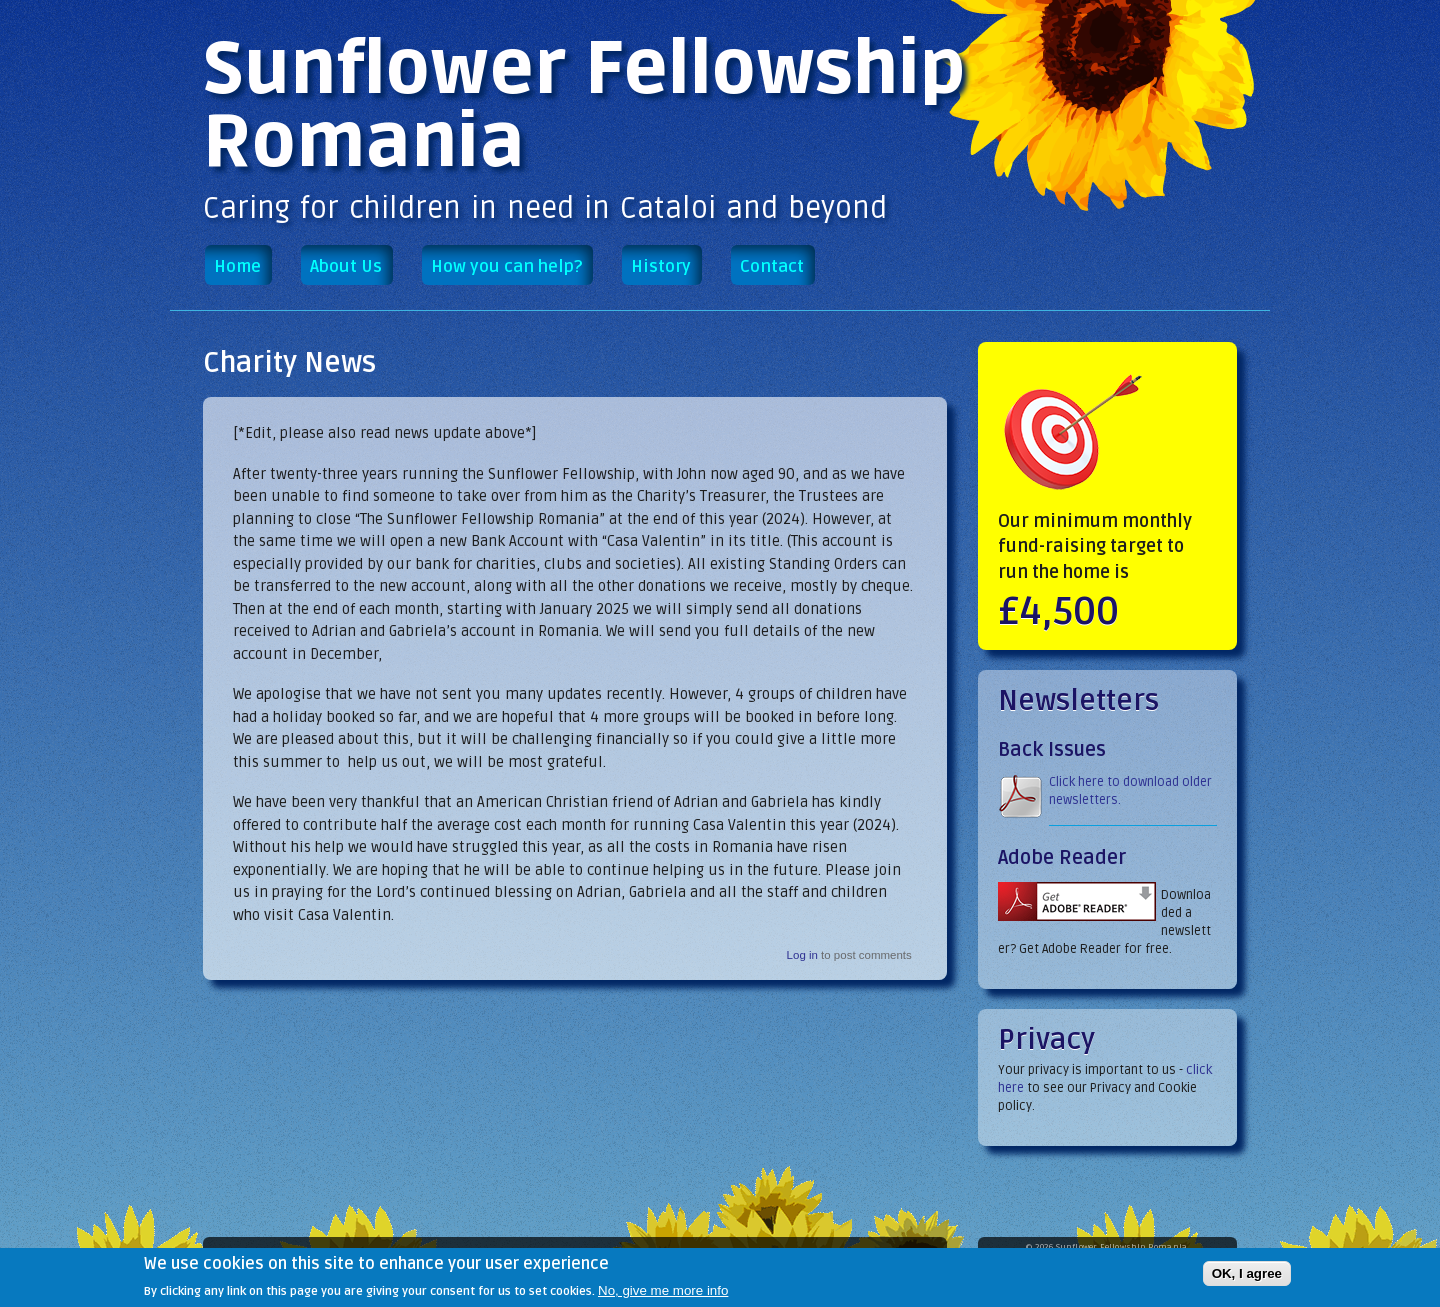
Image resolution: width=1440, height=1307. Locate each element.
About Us (346, 266)
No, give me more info (663, 1294)
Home (237, 266)
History (661, 266)
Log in (802, 955)
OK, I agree (1247, 1277)
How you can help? (506, 266)
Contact (772, 266)
